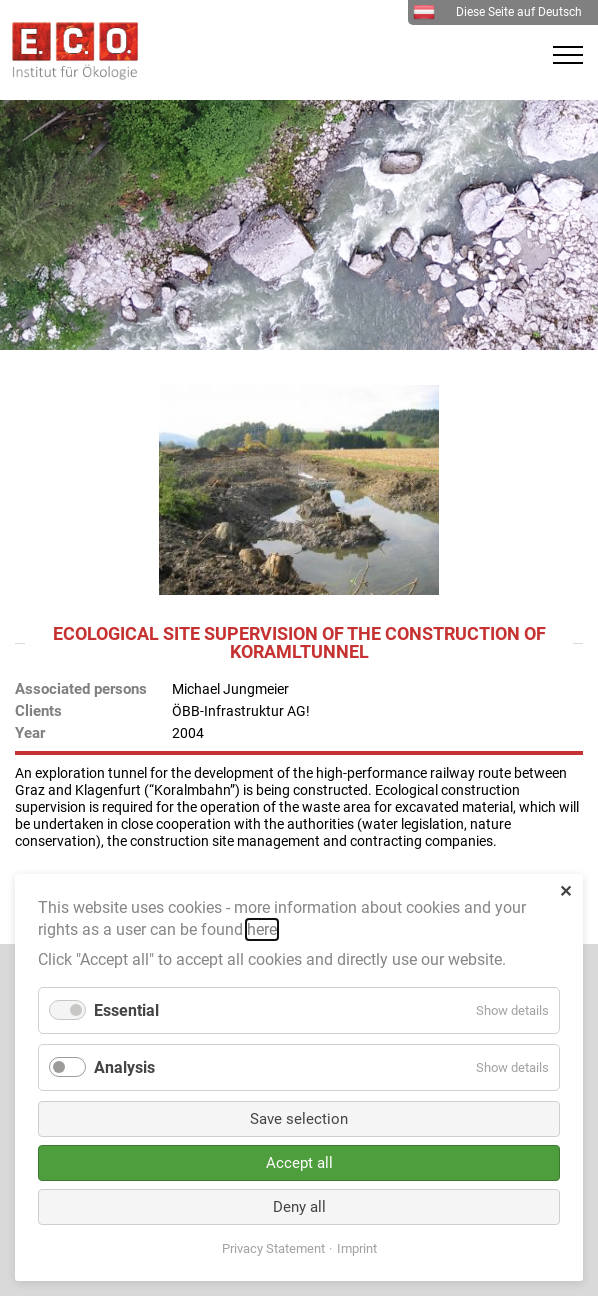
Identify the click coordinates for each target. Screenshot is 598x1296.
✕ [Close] (565, 891)
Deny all (299, 1207)
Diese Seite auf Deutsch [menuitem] (497, 12)
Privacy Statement (273, 1248)
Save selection (299, 1119)
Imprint (357, 1248)
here (262, 929)
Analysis (124, 1067)
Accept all (299, 1163)
